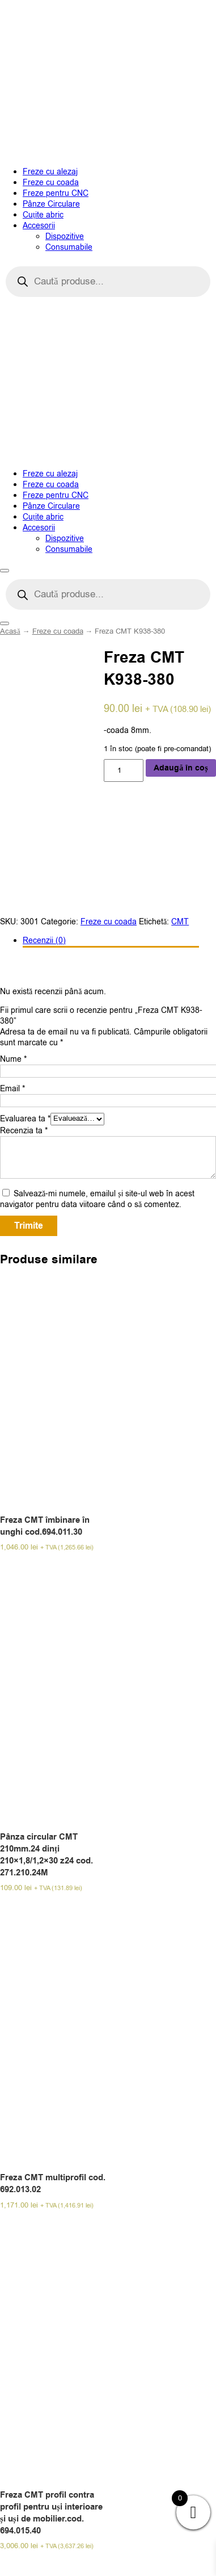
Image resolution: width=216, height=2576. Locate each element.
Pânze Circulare (51, 204)
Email (12, 1088)
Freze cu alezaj (50, 171)
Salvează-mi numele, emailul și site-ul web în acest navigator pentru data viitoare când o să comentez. (97, 1199)
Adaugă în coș (180, 768)
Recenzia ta (24, 1130)
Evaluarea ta (25, 1118)
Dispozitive (64, 236)
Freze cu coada (51, 182)
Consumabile (68, 247)
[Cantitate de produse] (123, 770)
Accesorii (39, 225)
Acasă (10, 631)
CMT (180, 921)
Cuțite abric (43, 215)
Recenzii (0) (44, 940)
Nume (13, 1059)
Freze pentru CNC (55, 193)
